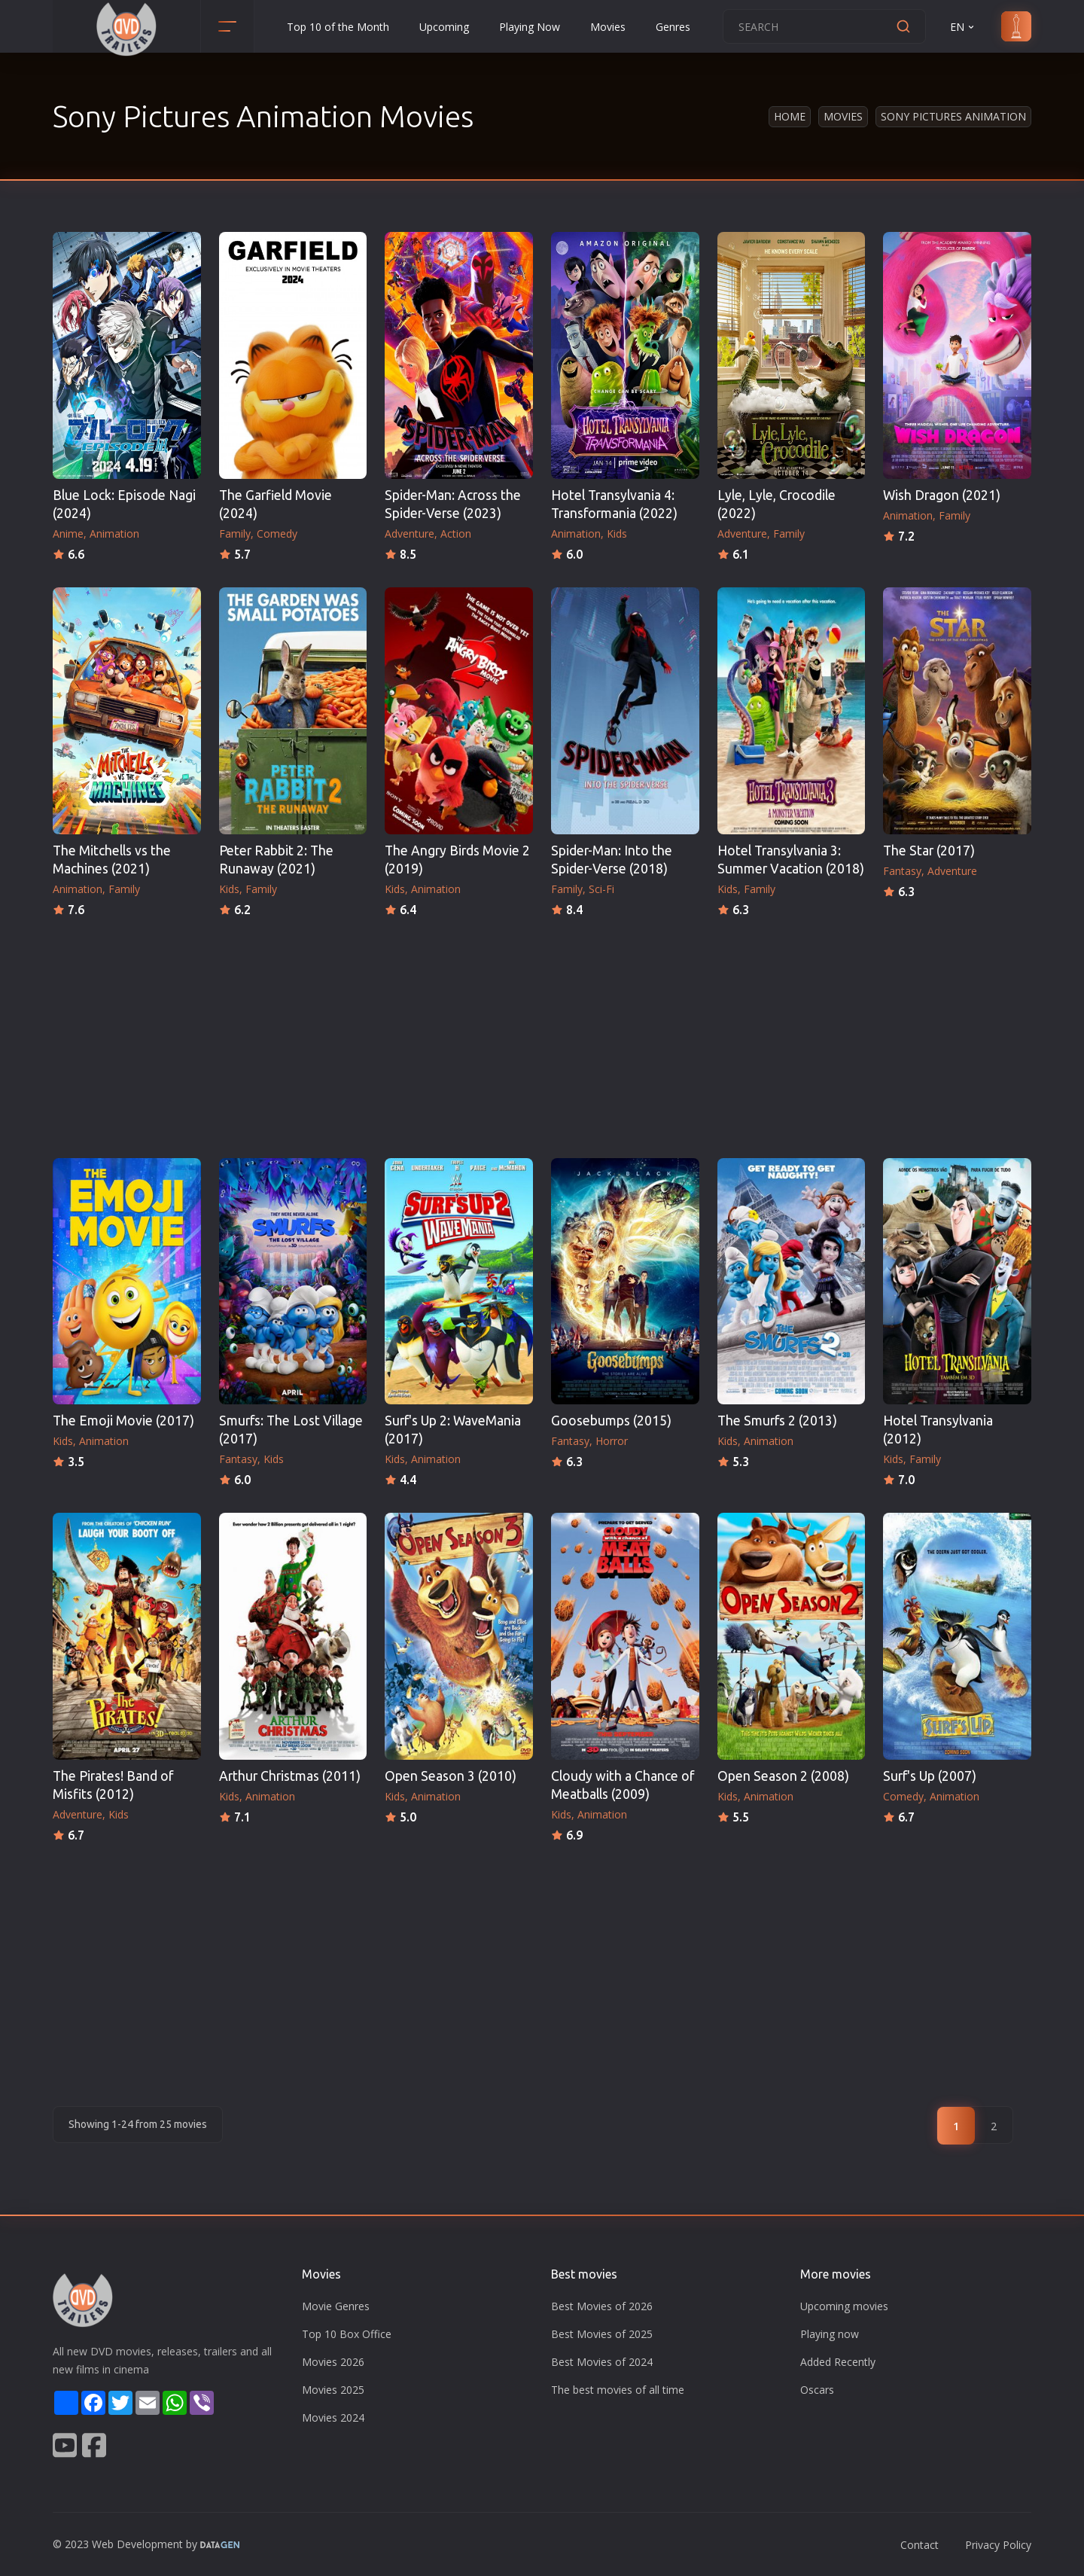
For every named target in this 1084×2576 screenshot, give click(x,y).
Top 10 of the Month (338, 27)
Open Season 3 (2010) (450, 1776)
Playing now (829, 2334)
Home (789, 116)
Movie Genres (336, 2306)
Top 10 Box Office (346, 2334)
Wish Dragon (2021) (941, 495)
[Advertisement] (542, 1033)
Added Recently (837, 2362)
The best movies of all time (617, 2389)
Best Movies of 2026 (602, 2306)
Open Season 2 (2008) (783, 1776)
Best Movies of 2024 (602, 2362)
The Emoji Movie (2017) (123, 1420)
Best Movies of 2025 (602, 2334)
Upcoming (444, 27)
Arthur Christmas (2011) (290, 1776)
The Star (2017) (929, 850)
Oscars (817, 2389)
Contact (919, 2545)
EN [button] (963, 27)
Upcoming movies (844, 2306)
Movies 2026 (333, 2362)
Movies (608, 27)
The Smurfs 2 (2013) (777, 1420)
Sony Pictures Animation (953, 116)
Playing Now (529, 27)
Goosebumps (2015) (611, 1420)
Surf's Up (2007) (929, 1776)
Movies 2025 (333, 2389)
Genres (673, 27)
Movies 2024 (333, 2417)
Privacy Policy (998, 2545)
